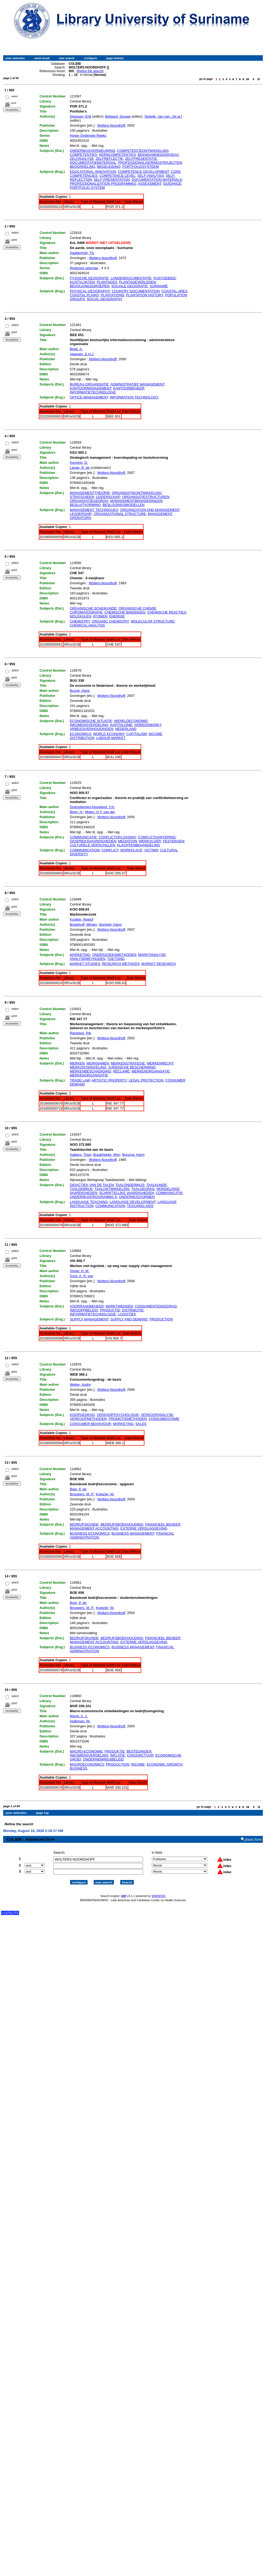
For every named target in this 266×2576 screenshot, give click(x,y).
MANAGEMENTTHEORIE (90, 493)
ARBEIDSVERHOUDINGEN (91, 729)
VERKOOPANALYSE (157, 1415)
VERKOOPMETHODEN (88, 1419)
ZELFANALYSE (82, 159)
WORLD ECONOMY (108, 734)
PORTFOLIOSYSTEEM (140, 167)
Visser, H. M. (79, 1271)
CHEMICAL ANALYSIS (87, 625)
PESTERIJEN (173, 841)
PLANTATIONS (112, 295)
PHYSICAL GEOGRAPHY (90, 291)
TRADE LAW (80, 1080)
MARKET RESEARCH (158, 964)
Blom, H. (76, 812)
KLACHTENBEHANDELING (138, 845)
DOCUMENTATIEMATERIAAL (93, 163)
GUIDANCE (172, 184)
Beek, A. (76, 349)
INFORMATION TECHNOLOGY (134, 397)
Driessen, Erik (80, 116)
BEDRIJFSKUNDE (84, 1524)
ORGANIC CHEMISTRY (110, 621)
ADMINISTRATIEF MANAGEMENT (137, 384)
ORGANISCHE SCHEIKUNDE (93, 608)
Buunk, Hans (79, 691)
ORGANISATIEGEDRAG (89, 501)
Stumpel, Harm (110, 924)
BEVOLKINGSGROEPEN (89, 286)
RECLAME (121, 1071)
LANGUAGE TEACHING (89, 1202)
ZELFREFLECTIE (109, 159)
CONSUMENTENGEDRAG (156, 1306)
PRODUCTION (161, 1319)
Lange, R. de (79, 468)
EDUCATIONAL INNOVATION (93, 172)
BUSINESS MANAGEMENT (132, 1533)
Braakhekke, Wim (106, 1155)
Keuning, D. (79, 463)
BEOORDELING (82, 167)
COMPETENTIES (83, 155)
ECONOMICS (80, 734)
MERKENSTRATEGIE (128, 1063)
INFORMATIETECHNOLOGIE (93, 392)
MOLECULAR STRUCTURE (153, 621)
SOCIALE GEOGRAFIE (129, 286)
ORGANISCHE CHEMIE (137, 608)
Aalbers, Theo (80, 1155)
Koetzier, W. (105, 1494)
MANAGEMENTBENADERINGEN (136, 501)
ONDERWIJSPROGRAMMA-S (93, 1197)
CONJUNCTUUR (140, 1755)
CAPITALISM (136, 734)
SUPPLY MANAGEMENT (89, 1319)
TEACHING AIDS (140, 1206)
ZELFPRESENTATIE (141, 159)
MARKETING (80, 955)
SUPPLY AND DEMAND (129, 1319)
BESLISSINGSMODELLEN (124, 505)
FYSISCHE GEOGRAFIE (89, 278)
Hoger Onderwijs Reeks (88, 136)
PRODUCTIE (110, 1310)
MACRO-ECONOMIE (86, 1751)
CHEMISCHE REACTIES (166, 612)
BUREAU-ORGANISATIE (89, 384)
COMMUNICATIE (83, 837)
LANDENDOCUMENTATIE (131, 278)
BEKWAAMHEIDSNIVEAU (158, 155)
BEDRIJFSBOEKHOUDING (122, 1524)
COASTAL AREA (174, 291)
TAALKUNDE (156, 1185)
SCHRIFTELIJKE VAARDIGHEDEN (126, 1193)
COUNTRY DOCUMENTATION (136, 291)
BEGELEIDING (109, 167)
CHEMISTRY (80, 621)
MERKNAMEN (98, 1063)
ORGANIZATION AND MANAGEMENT (149, 510)
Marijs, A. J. (79, 1716)
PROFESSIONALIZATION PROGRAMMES (103, 184)
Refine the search (90, 71)
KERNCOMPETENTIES (117, 155)
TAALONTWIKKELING (112, 1189)
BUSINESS (78, 1768)
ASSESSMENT (149, 184)
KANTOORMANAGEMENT (90, 388)
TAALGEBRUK (81, 1189)
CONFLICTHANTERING (157, 837)
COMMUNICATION (85, 850)
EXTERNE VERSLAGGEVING (144, 1528)
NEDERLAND (125, 729)
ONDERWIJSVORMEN (137, 1197)
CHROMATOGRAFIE (86, 612)
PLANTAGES (107, 282)
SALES (141, 1424)
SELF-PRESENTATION (112, 180)
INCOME (138, 1764)
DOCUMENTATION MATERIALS (157, 180)
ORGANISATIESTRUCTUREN (145, 497)
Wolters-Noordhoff (111, 125)
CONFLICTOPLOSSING (117, 837)
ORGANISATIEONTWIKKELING (137, 493)
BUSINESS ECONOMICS (90, 1533)
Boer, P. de (78, 1489)
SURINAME (159, 286)
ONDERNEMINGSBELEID (103, 1759)
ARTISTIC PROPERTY (109, 1080)
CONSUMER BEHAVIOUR (90, 1424)
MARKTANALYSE (152, 955)
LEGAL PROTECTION (146, 1080)
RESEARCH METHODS (120, 964)
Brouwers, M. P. (82, 1494)
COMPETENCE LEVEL (117, 176)
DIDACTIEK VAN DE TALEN (92, 1185)
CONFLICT (109, 850)
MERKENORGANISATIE (151, 1071)
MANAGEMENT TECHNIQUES (94, 510)
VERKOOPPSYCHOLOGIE (118, 1415)
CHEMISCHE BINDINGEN (124, 612)
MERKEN (77, 1063)
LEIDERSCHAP (108, 497)
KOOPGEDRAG (82, 1415)
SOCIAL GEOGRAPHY (105, 299)
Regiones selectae (84, 268)
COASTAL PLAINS (84, 295)
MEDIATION (127, 841)
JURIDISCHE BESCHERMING (132, 1067)
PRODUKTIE (115, 1751)
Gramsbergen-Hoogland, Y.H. (92, 807)
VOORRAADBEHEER (87, 1306)
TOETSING (116, 959)
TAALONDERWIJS (129, 1185)
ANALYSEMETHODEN (87, 959)
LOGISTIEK (127, 1314)
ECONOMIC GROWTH (164, 1764)
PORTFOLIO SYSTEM (87, 188)
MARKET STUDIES (85, 964)
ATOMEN (100, 616)
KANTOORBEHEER (128, 388)
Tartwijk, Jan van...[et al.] (163, 116)
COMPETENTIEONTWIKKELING (143, 151)
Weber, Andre (80, 1384)
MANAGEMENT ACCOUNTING (94, 1528)
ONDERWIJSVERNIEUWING (92, 151)
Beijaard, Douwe (117, 116)
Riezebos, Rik (80, 1033)
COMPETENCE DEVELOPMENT (143, 172)
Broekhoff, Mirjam (83, 924)
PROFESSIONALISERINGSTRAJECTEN (150, 163)
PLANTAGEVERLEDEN (137, 282)
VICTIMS (151, 850)
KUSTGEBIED (164, 278)
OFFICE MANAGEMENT (89, 397)
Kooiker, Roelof (81, 919)
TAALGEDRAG (143, 1189)
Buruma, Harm (133, 1155)
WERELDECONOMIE (131, 721)
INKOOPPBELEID (84, 1310)
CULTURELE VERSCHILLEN (92, 845)
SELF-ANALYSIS (150, 176)
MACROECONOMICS (87, 1764)
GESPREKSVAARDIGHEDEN (93, 841)
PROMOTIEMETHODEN (128, 1419)
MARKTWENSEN (119, 1306)
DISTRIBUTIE (133, 1310)
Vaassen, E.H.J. (82, 354)
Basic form (254, 1835)
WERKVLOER (150, 841)
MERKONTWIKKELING (88, 1067)
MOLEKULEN (80, 616)
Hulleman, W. (80, 1721)
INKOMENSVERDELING (89, 725)
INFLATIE (117, 1755)
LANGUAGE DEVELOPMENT (133, 1202)
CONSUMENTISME (164, 1419)
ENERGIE (117, 616)
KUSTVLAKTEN (82, 282)
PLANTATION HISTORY (144, 295)
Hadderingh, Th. (82, 253)
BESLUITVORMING (85, 505)
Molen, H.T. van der (100, 812)
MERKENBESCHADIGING (90, 1071)
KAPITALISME (121, 725)
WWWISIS (158, 1891)
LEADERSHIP (81, 514)
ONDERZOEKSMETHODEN (114, 955)
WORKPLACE (131, 850)
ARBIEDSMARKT (147, 725)
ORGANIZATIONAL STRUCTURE (120, 514)
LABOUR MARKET (111, 738)
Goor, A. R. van (81, 1276)
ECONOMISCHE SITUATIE (91, 721)
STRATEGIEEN (82, 497)
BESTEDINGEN (139, 1751)
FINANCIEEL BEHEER (162, 1524)
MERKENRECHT (160, 1063)
